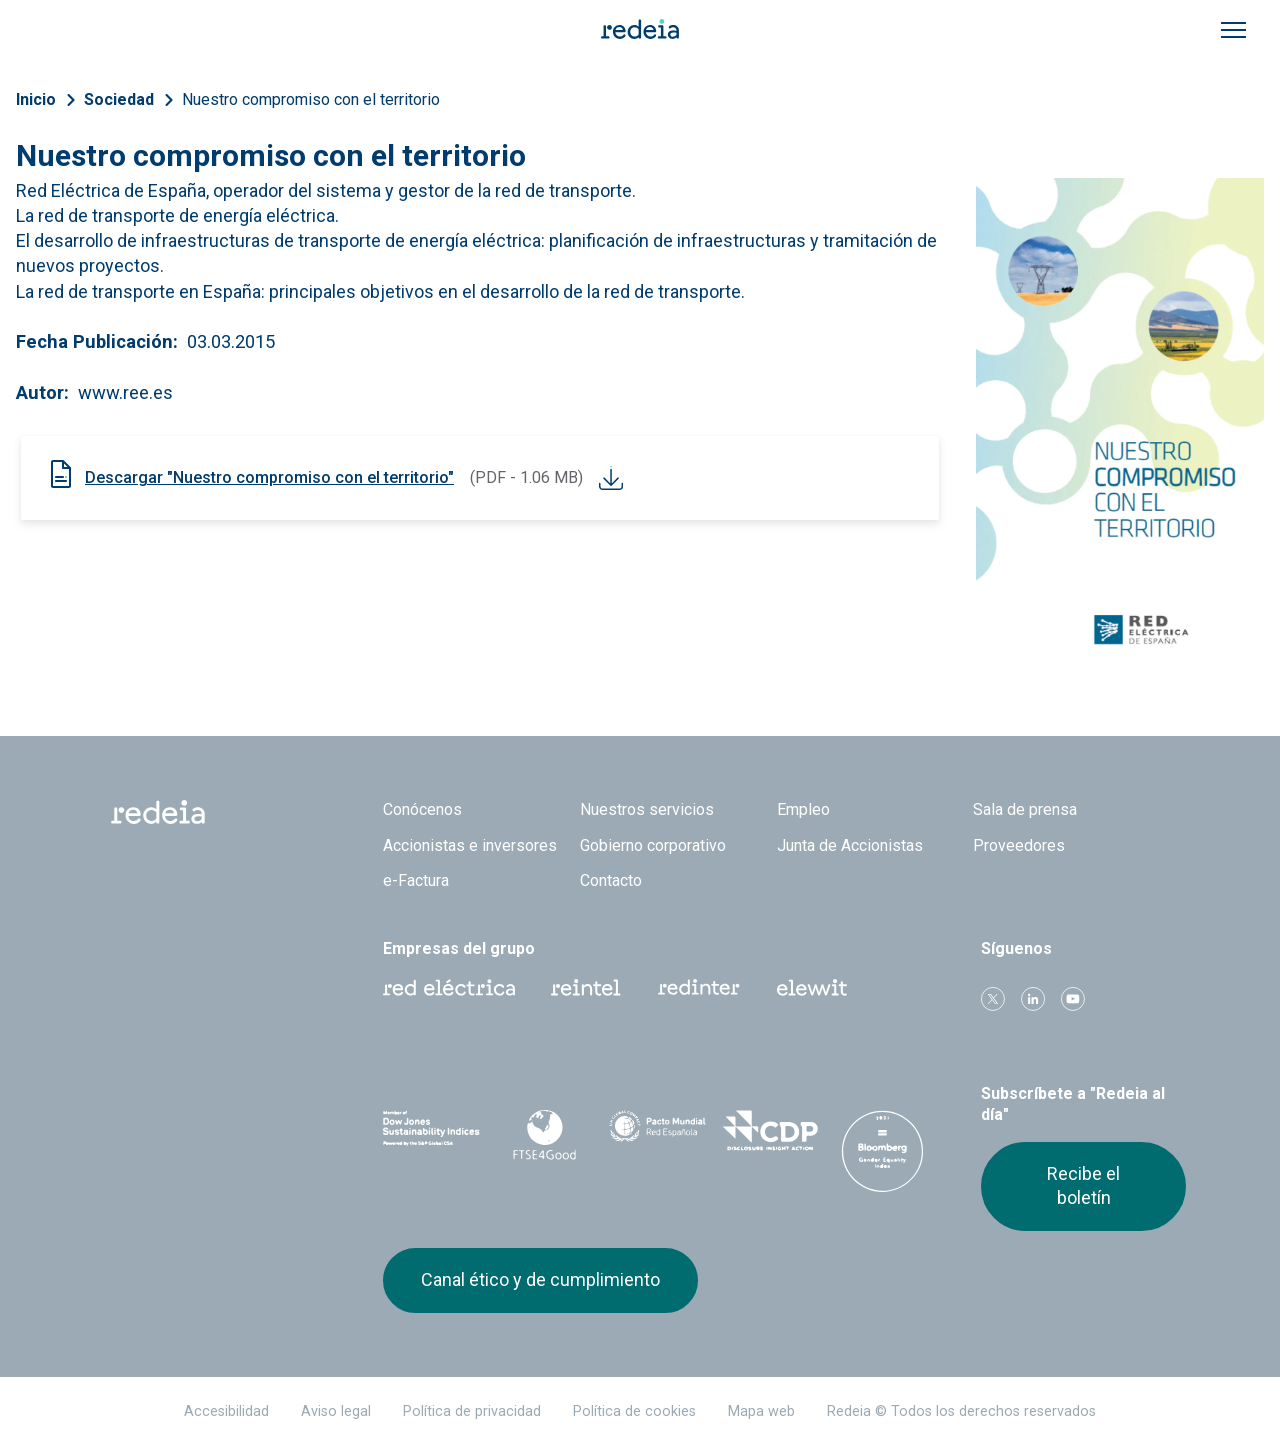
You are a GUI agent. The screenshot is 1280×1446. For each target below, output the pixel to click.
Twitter (993, 999)
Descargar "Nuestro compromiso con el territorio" (269, 477)
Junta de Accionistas (850, 845)
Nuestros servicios (647, 809)
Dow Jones (431, 1131)
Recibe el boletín (1083, 1185)
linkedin (1033, 999)
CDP (770, 1131)
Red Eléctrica (449, 988)
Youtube (1073, 999)
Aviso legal (336, 1411)
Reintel (586, 988)
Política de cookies (634, 1411)
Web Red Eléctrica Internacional (699, 988)
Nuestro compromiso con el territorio (311, 99)
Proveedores (1019, 845)
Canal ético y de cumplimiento (540, 1279)
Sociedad (119, 99)
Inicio (36, 99)
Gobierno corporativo (653, 845)
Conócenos (422, 809)
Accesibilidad (226, 1411)
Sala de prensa (1025, 809)
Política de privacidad (472, 1411)
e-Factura (416, 880)
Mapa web (761, 1411)
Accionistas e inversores (470, 845)
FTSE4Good (544, 1135)
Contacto (611, 880)
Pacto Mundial (657, 1132)
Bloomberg (882, 1151)
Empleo (803, 809)
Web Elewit (812, 988)
